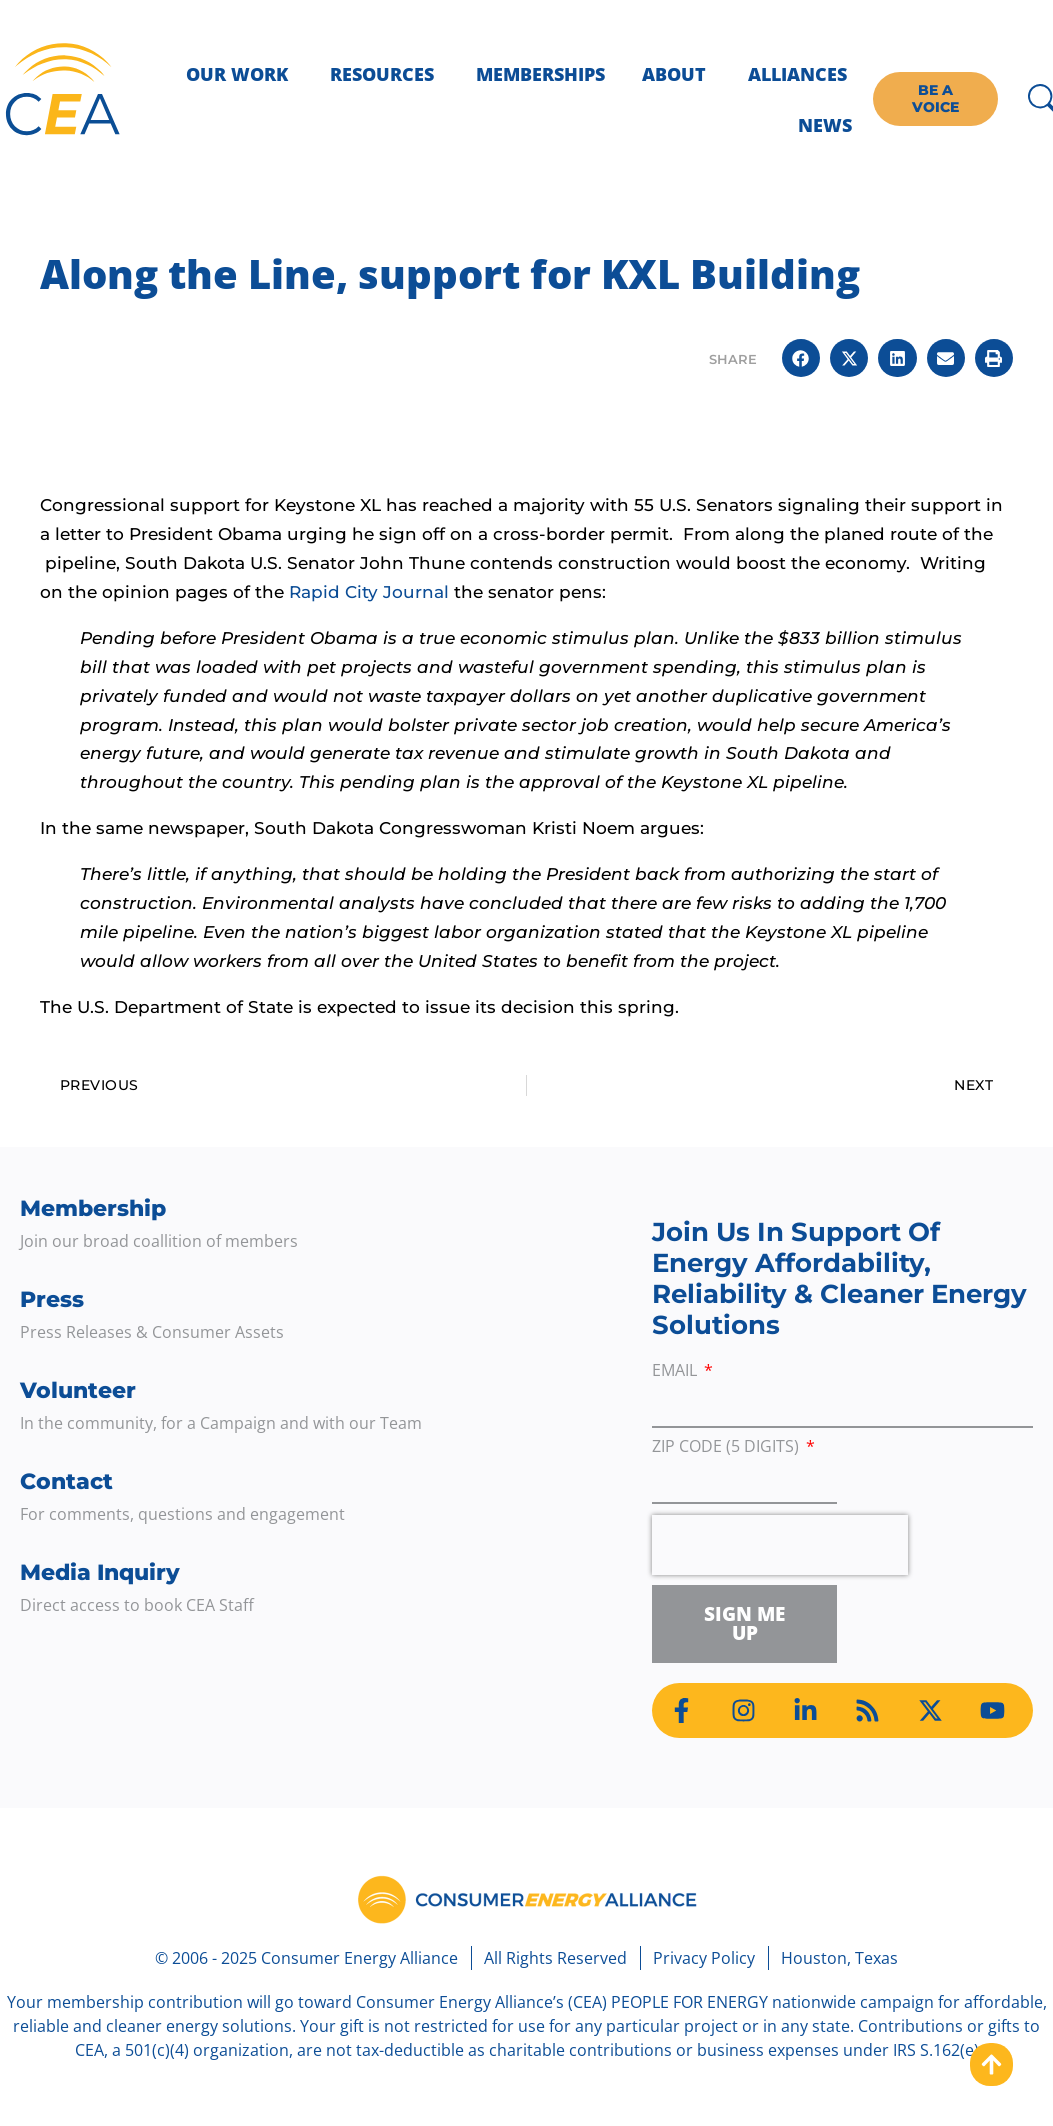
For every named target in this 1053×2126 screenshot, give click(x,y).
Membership (93, 1208)
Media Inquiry (100, 1572)
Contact (66, 1481)
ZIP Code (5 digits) (727, 1447)
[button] (801, 358)
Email (676, 1371)
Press (52, 1299)
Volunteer (78, 1390)
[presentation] (780, 1545)
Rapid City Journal (371, 592)
